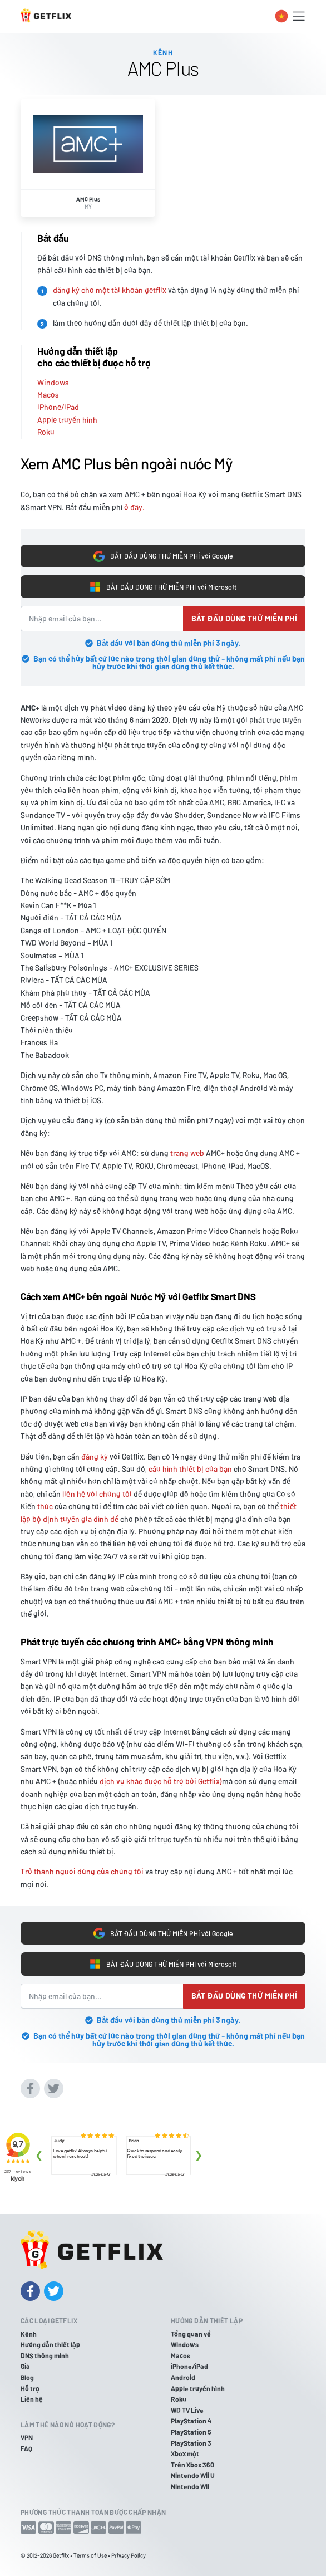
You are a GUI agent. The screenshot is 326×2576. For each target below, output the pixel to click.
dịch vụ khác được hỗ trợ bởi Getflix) (161, 1781)
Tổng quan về (191, 2334)
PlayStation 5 (191, 2432)
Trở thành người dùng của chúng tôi (82, 1871)
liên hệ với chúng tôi (97, 1493)
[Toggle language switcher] (281, 16)
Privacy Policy (128, 2555)
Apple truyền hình (67, 419)
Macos (48, 394)
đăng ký (94, 1456)
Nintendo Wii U (193, 2475)
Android (183, 2377)
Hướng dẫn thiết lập (50, 2344)
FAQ (26, 2448)
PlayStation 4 (191, 2421)
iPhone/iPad (58, 407)
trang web (187, 1153)
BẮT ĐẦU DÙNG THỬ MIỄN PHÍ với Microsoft (163, 586)
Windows (53, 382)
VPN (27, 2437)
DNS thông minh (45, 2355)
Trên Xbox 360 (192, 2465)
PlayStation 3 (191, 2443)
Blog (27, 2377)
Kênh (29, 2334)
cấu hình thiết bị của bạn (190, 1468)
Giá (25, 2366)
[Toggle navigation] (298, 16)
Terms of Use (90, 2555)
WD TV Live (187, 2410)
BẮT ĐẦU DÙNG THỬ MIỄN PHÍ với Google (163, 556)
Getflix (61, 2555)
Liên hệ (32, 2399)
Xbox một (185, 2453)
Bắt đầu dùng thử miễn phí (244, 618)
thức (45, 1506)
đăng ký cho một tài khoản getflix (109, 290)
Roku (46, 432)
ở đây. (134, 507)
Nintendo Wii (190, 2486)
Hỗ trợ (30, 2388)
